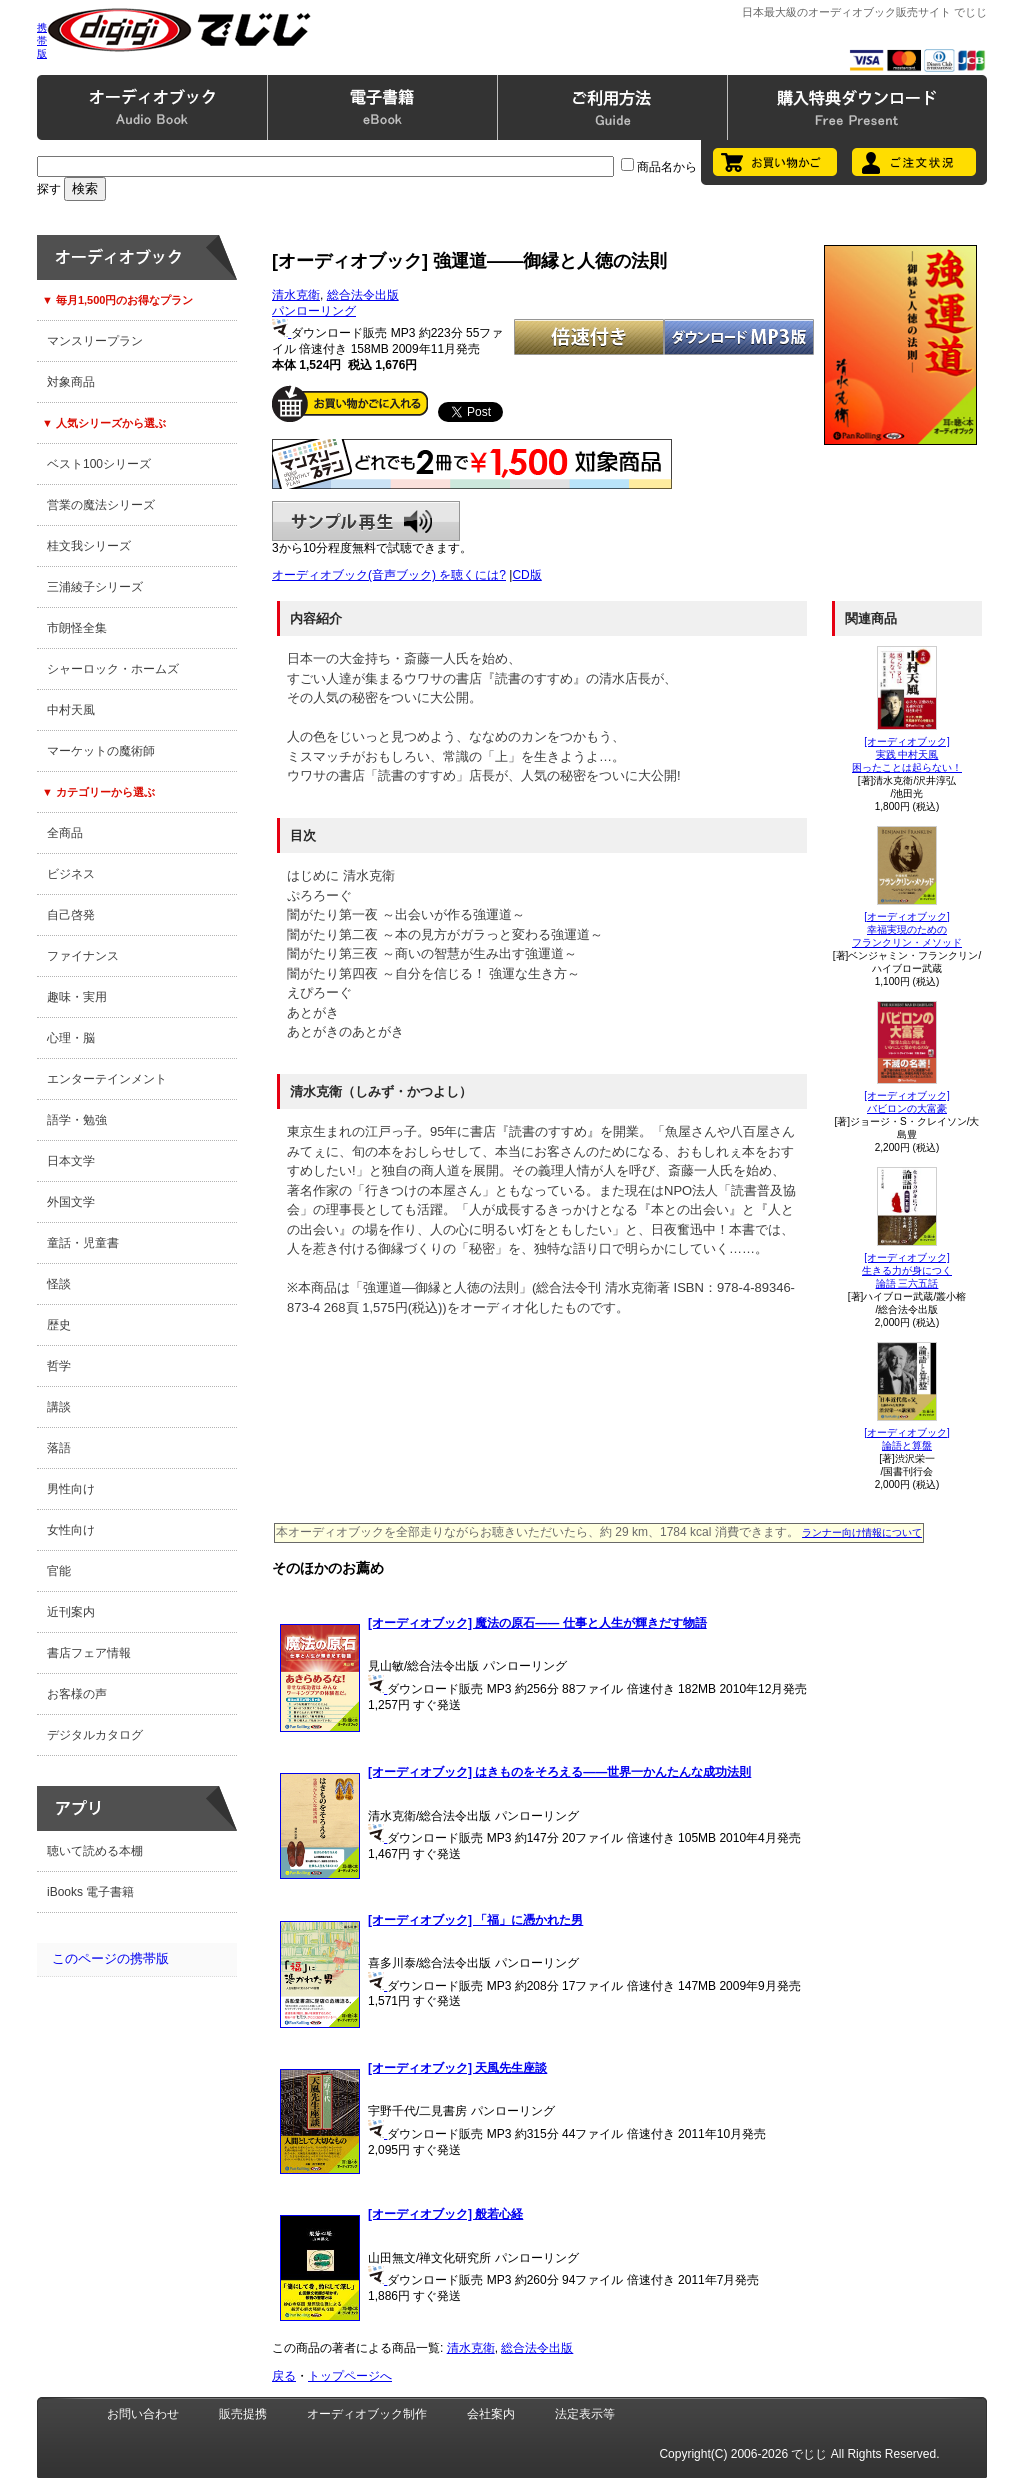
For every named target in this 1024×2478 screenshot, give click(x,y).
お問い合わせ (143, 2414)
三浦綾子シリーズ (95, 587)
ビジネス (71, 874)
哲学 (59, 1366)
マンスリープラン (95, 341)
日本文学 (71, 1161)
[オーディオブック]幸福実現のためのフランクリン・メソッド (907, 929)
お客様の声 (77, 1694)
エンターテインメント (107, 1079)
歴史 (59, 1325)
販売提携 (243, 2414)
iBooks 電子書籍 (90, 1892)
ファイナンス (83, 956)
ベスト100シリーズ (99, 464)
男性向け (71, 1489)
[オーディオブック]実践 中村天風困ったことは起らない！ (907, 754)
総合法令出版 (363, 295)
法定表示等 (585, 2414)
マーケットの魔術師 (101, 751)
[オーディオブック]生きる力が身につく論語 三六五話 (907, 1270)
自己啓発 (71, 915)
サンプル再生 (366, 521)
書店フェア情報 (89, 1653)
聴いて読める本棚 (95, 1851)
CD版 (526, 575)
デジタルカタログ (95, 1735)
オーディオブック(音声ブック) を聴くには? (389, 575)
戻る (284, 2376)
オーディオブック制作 (367, 2414)
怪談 (59, 1284)
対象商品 (71, 382)
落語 (59, 1448)
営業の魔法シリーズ (101, 505)
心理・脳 (71, 1038)
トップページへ (350, 2376)
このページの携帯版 (110, 1958)
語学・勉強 (77, 1120)
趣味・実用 (77, 997)
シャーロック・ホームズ (113, 669)
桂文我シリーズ (89, 546)
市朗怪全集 (77, 628)
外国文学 (71, 1202)
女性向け (71, 1530)
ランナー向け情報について (862, 1532)
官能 (59, 1571)
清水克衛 (296, 295)
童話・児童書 (83, 1243)
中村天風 (71, 710)
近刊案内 (71, 1612)
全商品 (65, 833)
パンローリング (314, 311)
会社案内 (491, 2414)
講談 (59, 1407)
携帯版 (42, 40)
